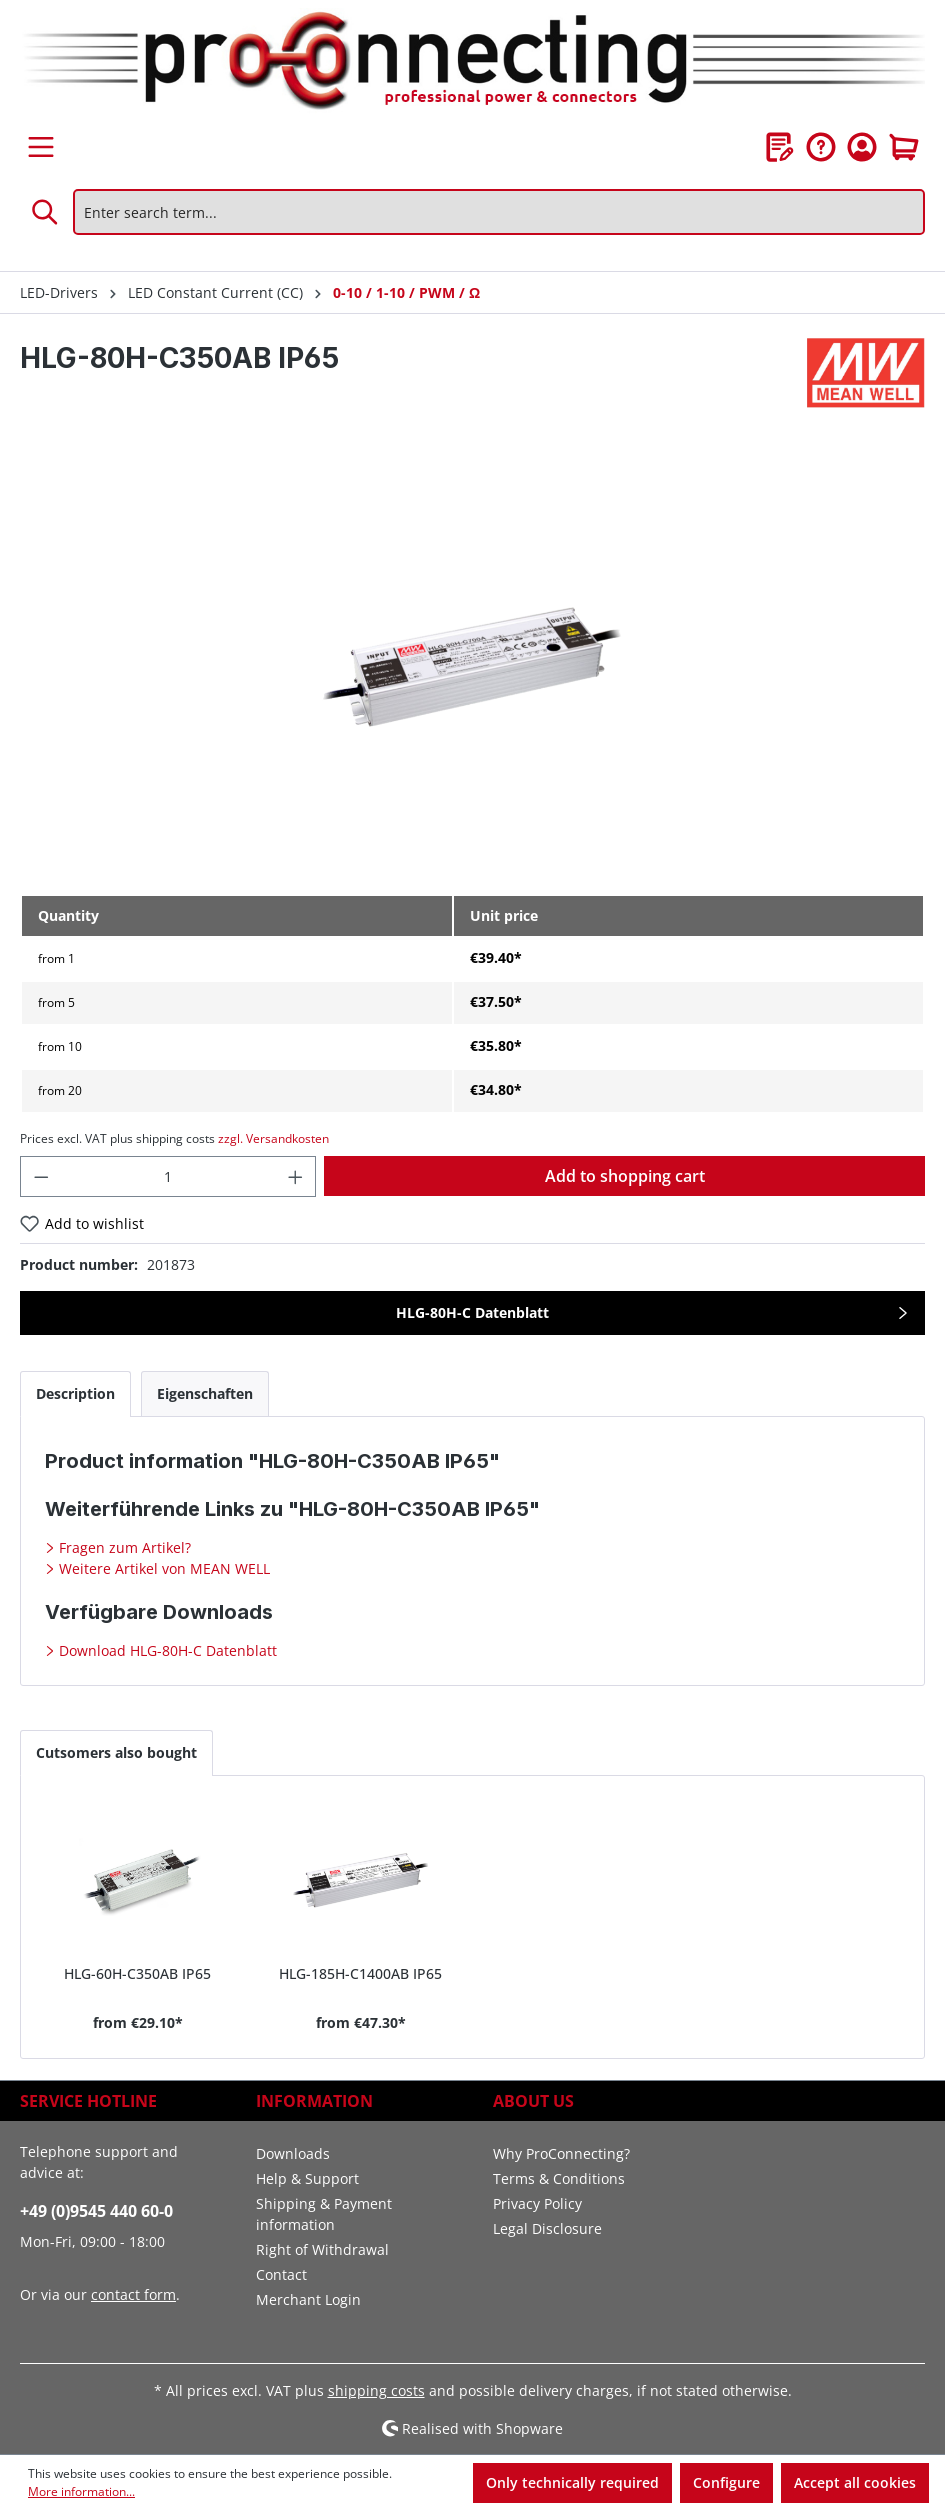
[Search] (46, 212)
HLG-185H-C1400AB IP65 (360, 1973)
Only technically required (572, 2482)
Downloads (293, 2153)
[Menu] (41, 147)
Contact (281, 2274)
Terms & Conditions (559, 2178)
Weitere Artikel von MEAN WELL (162, 1568)
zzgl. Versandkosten (273, 1138)
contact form (133, 2294)
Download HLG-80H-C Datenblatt (166, 1650)
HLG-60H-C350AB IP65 (137, 1973)
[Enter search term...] (499, 212)
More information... (81, 2491)
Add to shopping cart (625, 1176)
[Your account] (862, 147)
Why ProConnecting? (561, 2153)
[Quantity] (168, 1176)
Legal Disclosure (547, 2228)
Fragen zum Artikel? (123, 1547)
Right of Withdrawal (322, 2249)
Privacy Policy (537, 2203)
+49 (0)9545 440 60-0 (96, 2211)
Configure (726, 2482)
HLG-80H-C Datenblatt (472, 1312)
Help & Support (307, 2178)
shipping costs (376, 2390)
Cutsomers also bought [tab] (116, 1752)
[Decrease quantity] (41, 1176)
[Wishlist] (780, 147)
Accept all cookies (855, 2482)
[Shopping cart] (904, 147)
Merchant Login (308, 2299)
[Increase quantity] (296, 1176)
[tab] (75, 1393)
